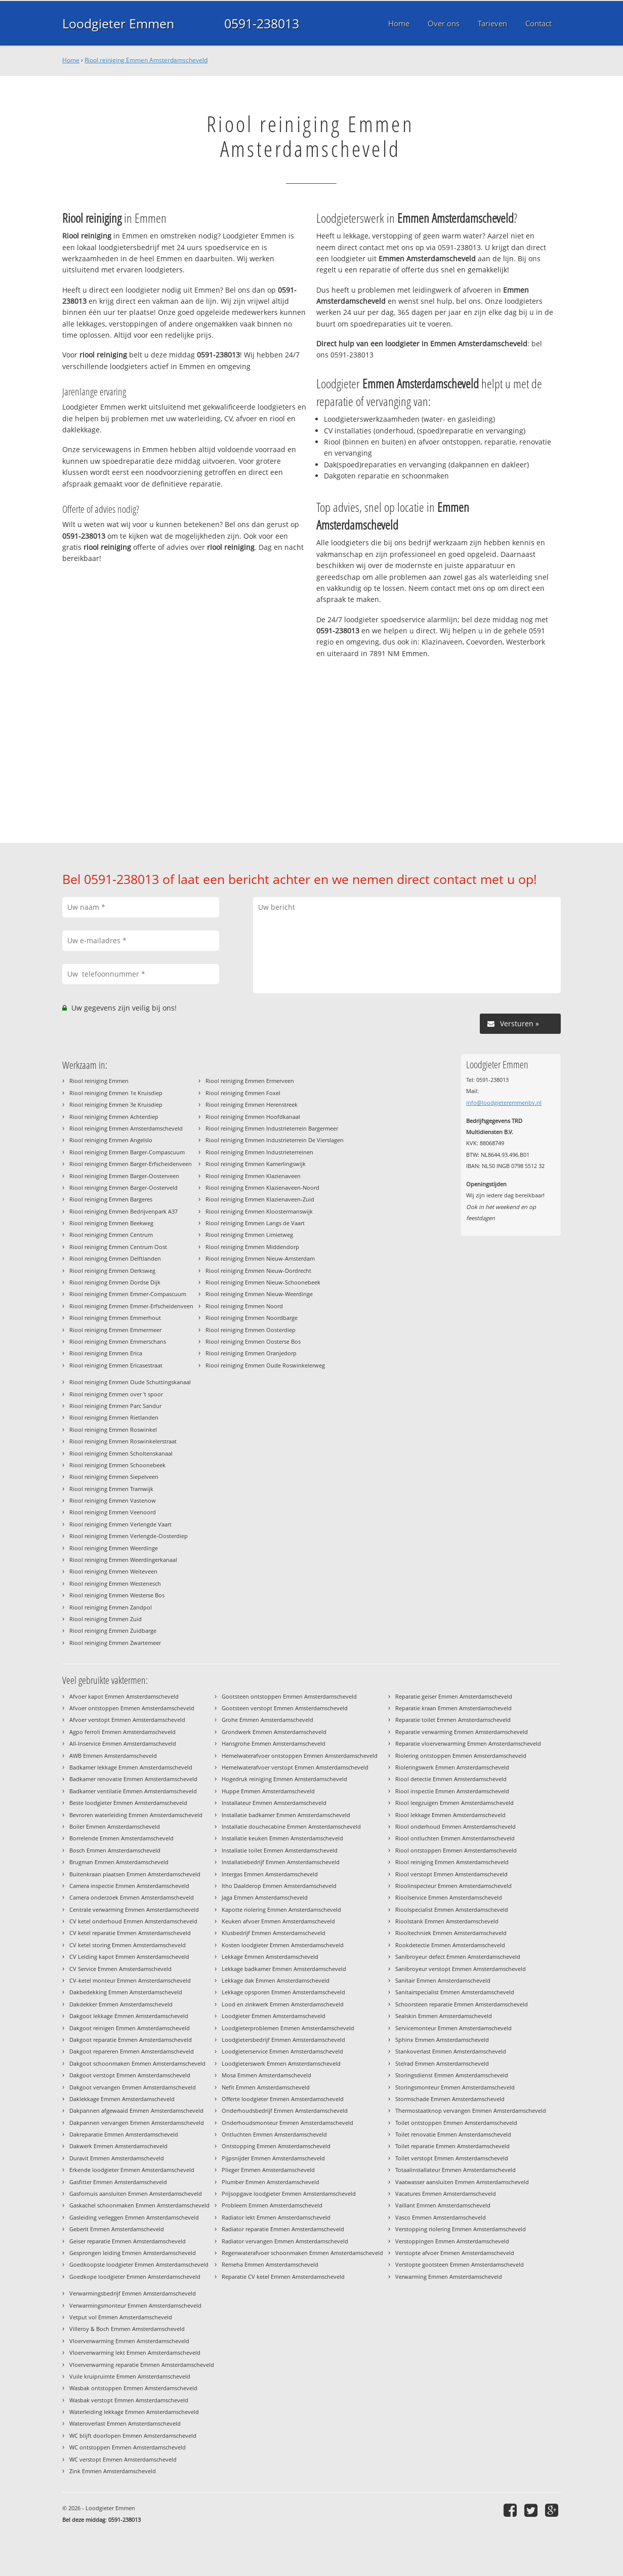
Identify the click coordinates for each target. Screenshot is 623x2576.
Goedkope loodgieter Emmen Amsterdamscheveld (134, 2276)
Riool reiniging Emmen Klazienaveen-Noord (262, 1187)
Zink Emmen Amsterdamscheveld (112, 2471)
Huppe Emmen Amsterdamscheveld (268, 1791)
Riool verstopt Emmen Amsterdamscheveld (451, 1874)
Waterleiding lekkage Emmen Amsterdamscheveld (134, 2412)
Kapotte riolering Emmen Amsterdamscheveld (281, 1909)
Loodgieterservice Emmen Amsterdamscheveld (282, 2051)
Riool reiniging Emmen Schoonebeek (117, 1465)
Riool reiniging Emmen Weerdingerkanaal (123, 1559)
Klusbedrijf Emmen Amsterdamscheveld (273, 1933)
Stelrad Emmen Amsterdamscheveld (442, 2063)
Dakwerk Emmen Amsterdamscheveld (118, 2146)
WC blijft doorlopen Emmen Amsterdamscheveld (132, 2435)
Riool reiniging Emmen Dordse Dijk (114, 1282)
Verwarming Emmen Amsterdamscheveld (448, 2276)
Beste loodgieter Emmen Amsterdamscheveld (128, 1802)
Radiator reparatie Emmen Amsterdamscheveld (283, 2229)
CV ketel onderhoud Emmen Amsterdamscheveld (133, 1921)
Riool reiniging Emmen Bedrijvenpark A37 (123, 1211)
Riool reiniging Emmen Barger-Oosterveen (124, 1176)
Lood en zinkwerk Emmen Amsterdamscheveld (283, 2004)
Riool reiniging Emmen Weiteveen (113, 1571)
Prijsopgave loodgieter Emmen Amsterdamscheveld (289, 2193)
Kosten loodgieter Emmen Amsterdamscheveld (283, 1945)
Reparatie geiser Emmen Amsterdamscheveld (453, 1696)
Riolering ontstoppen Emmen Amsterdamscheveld (460, 1755)
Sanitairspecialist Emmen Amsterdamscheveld (454, 1992)
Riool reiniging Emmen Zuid (105, 1619)
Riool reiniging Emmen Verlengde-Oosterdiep (128, 1536)
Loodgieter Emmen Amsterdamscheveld (273, 2016)
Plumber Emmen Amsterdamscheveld (270, 2182)
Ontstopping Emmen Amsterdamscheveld (276, 2146)
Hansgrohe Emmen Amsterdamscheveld (273, 1743)
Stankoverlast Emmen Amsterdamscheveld (450, 2051)
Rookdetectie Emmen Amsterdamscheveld (450, 1945)
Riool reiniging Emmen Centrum (111, 1234)
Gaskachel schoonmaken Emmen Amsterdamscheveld (139, 2205)
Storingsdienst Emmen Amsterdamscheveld (451, 2075)
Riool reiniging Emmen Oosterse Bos (253, 1341)
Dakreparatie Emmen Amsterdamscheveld (123, 2134)
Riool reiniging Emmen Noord (244, 1306)
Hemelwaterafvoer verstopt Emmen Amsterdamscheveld (295, 1767)
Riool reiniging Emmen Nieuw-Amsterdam (260, 1258)
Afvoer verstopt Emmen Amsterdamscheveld (127, 1719)
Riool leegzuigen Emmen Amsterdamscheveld (454, 1802)
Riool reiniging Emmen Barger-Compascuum (127, 1152)
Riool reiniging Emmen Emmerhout (115, 1317)
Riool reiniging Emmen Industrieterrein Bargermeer (271, 1128)
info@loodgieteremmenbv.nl (504, 1102)
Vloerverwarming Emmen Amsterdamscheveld (129, 2341)
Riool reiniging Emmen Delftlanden (115, 1258)
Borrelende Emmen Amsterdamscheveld (121, 1838)
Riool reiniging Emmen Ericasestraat (115, 1365)
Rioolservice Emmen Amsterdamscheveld (448, 1897)
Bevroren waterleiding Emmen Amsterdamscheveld (135, 1815)
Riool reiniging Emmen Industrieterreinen (259, 1152)
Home (70, 60)
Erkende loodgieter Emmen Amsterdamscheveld (131, 2170)
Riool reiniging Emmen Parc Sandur (115, 1406)
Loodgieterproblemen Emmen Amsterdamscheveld (288, 2028)
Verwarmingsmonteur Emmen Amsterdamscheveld (135, 2305)
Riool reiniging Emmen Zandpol (110, 1607)
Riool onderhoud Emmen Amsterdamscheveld (455, 1826)
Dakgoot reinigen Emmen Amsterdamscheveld (129, 2028)
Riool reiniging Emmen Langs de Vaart (255, 1223)
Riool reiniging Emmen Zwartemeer (115, 1642)
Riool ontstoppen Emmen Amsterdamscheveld (456, 1850)
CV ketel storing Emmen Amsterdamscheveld (127, 1945)
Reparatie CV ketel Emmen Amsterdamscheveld (283, 2276)
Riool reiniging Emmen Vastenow (112, 1500)
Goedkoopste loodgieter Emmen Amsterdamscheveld (139, 2264)
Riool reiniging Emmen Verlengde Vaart (120, 1524)
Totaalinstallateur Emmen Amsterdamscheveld (455, 2170)
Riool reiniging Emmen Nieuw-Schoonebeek (262, 1282)
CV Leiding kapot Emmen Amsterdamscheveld (129, 1956)
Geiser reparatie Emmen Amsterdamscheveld (127, 2241)
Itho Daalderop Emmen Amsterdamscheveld (279, 1885)
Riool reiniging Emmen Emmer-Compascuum (127, 1294)
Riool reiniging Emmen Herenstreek (251, 1104)
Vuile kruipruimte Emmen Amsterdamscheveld (129, 2376)
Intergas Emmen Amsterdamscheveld (270, 1874)
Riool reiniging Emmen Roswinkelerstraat (123, 1441)
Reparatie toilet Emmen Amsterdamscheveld (453, 1719)
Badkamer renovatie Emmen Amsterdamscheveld (133, 1779)
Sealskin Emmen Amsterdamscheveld (443, 2016)
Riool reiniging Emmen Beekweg (111, 1223)
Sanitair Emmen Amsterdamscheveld (442, 1980)
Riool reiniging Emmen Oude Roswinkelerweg (265, 1365)
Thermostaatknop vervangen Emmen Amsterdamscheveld (470, 2110)
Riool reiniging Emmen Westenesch (115, 1583)
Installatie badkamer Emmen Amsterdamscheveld (286, 1815)
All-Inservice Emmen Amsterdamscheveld (122, 1743)
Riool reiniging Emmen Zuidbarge (112, 1630)
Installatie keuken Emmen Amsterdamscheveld (282, 1838)
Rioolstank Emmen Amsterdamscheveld (447, 1921)
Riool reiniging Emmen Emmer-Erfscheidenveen (131, 1306)
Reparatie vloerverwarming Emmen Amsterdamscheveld (468, 1743)
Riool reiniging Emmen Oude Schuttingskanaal (130, 1382)
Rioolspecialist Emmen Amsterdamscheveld (451, 1909)
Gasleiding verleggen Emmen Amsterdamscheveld (134, 2217)
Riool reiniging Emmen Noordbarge (251, 1317)
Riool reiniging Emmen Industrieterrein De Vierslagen (274, 1140)
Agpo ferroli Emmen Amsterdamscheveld (122, 1732)
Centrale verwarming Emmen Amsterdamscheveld (134, 1909)
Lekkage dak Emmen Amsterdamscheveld (275, 1980)
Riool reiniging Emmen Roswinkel (113, 1429)
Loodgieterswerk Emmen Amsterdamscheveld (281, 2063)
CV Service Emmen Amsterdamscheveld (120, 1969)
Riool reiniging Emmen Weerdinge (113, 1548)
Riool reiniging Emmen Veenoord (112, 1512)
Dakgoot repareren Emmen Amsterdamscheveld (131, 2051)
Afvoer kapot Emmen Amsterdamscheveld (124, 1696)
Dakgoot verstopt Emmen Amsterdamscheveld (129, 2075)
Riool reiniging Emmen (99, 1080)
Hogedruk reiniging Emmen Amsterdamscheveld (284, 1779)
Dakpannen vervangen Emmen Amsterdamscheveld (136, 2122)
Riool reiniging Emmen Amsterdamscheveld (146, 60)
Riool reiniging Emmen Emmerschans (117, 1341)
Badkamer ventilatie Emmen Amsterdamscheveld (133, 1791)
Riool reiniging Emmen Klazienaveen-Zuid (259, 1199)
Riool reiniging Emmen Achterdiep (113, 1116)
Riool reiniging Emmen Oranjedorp (251, 1353)
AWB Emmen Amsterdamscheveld (113, 1755)
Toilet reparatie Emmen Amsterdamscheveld (452, 2146)
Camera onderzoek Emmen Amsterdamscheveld (131, 1897)
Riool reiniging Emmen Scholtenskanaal (121, 1453)
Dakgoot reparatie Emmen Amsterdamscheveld (130, 2039)
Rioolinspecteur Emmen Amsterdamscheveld (453, 1885)
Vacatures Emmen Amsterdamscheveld (445, 2193)
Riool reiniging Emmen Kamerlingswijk (255, 1164)
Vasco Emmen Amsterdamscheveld (440, 2217)
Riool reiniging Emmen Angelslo (110, 1140)
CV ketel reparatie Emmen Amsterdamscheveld (130, 1933)
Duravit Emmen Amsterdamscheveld (116, 2158)
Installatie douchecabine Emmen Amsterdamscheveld (291, 1826)
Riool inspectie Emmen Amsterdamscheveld (452, 1791)
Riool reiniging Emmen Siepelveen (113, 1476)
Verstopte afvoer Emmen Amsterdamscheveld (454, 2253)
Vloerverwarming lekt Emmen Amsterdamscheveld (134, 2352)
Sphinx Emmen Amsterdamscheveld (442, 2039)
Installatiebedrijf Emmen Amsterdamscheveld (281, 1862)
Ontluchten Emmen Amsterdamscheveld (274, 2134)
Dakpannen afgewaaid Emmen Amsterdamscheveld (136, 2110)
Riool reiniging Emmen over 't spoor (116, 1394)
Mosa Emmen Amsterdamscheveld (266, 2075)
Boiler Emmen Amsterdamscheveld (114, 1826)
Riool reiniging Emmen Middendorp (252, 1247)
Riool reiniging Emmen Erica (105, 1353)
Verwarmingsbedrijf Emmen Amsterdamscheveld (132, 2293)
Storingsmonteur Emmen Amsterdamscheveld (455, 2087)
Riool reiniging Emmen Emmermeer (115, 1330)
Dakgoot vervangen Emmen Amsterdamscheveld (132, 2087)
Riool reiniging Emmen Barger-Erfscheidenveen (130, 1164)
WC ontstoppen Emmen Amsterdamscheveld (127, 2447)
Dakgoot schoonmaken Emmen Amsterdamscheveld (137, 2063)
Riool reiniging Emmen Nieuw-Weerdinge (259, 1294)
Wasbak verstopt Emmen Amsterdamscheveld (128, 2400)
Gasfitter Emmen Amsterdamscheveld (118, 2182)
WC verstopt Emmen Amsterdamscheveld (123, 2459)
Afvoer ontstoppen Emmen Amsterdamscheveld (131, 1708)
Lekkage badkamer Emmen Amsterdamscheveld (284, 1969)
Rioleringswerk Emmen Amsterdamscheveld (452, 1767)
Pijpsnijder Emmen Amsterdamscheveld (273, 2158)
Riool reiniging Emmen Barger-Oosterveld (123, 1187)
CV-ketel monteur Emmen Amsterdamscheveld (130, 1980)
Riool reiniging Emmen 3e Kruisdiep (115, 1104)
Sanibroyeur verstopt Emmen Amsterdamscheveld (460, 1969)
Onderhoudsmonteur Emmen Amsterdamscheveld (287, 2122)
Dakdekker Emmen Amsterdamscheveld (121, 2004)
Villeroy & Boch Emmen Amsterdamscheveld (127, 2328)
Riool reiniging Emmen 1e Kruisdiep (115, 1093)
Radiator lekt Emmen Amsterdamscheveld (276, 2217)
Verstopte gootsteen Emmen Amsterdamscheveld (459, 2264)
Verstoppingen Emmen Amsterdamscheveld (452, 2241)
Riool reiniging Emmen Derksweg (112, 1270)
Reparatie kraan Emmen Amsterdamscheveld (453, 1708)
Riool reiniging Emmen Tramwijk (111, 1489)
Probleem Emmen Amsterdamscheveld (272, 2205)
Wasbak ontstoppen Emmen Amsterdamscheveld (133, 2388)
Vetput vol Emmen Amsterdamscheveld (120, 2317)
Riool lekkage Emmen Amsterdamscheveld (450, 1815)
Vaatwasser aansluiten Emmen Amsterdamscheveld (462, 2182)
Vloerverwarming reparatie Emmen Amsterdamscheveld (141, 2364)
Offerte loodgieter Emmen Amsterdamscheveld (283, 2099)
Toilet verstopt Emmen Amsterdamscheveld (451, 2158)
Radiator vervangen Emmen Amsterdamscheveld (285, 2241)
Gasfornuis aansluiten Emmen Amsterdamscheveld (135, 2193)
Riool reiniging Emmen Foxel (242, 1093)
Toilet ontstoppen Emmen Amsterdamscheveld (456, 2122)
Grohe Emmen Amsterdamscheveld (267, 1719)
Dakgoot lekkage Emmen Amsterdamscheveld (128, 2016)
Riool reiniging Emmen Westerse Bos (116, 1595)
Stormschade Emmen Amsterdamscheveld (450, 2099)
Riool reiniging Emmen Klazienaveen (253, 1176)
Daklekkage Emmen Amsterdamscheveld (122, 2099)
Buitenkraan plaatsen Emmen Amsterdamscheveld (134, 1874)
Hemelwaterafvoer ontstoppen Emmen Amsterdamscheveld (300, 1755)
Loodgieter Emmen (118, 23)
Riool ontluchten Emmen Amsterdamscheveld (455, 1838)
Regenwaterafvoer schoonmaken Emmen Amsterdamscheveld (302, 2253)
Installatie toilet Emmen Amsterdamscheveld (280, 1850)
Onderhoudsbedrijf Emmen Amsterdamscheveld (285, 2110)
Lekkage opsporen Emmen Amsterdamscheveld (283, 1992)
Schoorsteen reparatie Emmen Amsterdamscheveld (461, 2004)
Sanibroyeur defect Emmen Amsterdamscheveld (457, 1956)
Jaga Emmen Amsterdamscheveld (265, 1897)
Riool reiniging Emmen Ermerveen (249, 1080)
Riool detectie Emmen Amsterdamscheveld (451, 1779)
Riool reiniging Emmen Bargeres (110, 1199)
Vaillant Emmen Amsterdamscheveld (442, 2205)
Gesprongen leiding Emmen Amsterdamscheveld (132, 2253)
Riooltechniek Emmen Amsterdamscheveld (451, 1933)
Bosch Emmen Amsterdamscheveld (114, 1850)
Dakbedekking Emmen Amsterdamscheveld (125, 1992)
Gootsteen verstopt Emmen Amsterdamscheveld (285, 1708)
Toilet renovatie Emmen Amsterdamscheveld (453, 2134)
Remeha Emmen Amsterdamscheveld (270, 2264)
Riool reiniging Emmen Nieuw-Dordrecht (258, 1270)
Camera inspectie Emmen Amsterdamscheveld (129, 1885)
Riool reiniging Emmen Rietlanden (113, 1417)
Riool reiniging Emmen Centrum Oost (118, 1247)
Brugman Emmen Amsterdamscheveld (119, 1862)
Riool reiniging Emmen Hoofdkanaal (252, 1116)
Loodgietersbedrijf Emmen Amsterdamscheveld (283, 2039)
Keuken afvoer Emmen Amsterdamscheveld (278, 1921)
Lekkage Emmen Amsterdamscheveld (270, 1956)
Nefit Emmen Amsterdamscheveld (266, 2087)
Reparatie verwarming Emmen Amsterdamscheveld (461, 1732)
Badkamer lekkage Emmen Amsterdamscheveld (130, 1767)
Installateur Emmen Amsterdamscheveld (274, 1802)
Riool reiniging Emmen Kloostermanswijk (259, 1211)
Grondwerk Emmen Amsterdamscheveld (274, 1732)
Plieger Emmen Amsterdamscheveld (268, 2170)
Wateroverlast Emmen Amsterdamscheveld (125, 2423)
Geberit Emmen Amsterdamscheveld (116, 2229)
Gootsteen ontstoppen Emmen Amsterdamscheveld (289, 1696)
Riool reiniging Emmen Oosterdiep (250, 1330)
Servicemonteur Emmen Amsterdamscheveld (453, 2028)
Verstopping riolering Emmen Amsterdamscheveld (460, 2229)
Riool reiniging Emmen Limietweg (249, 1234)
